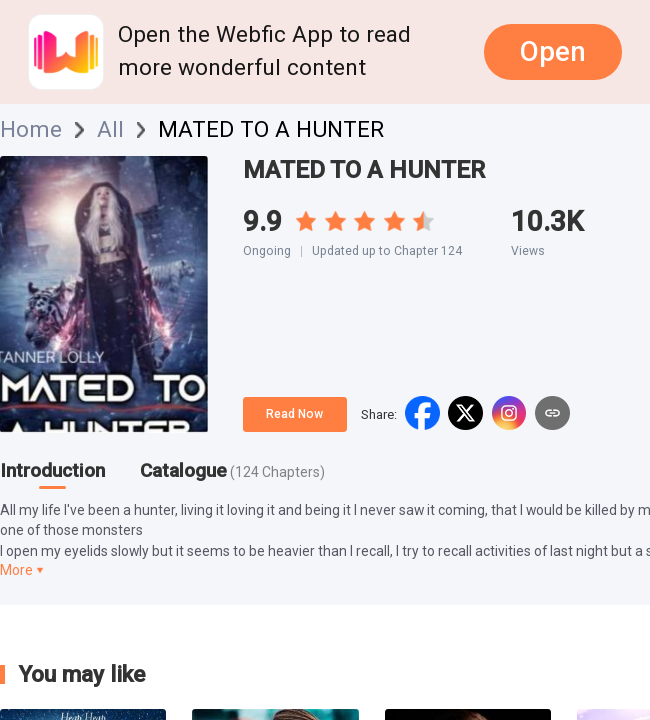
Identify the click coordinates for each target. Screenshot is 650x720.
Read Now (294, 414)
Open (553, 51)
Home (31, 130)
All (110, 130)
